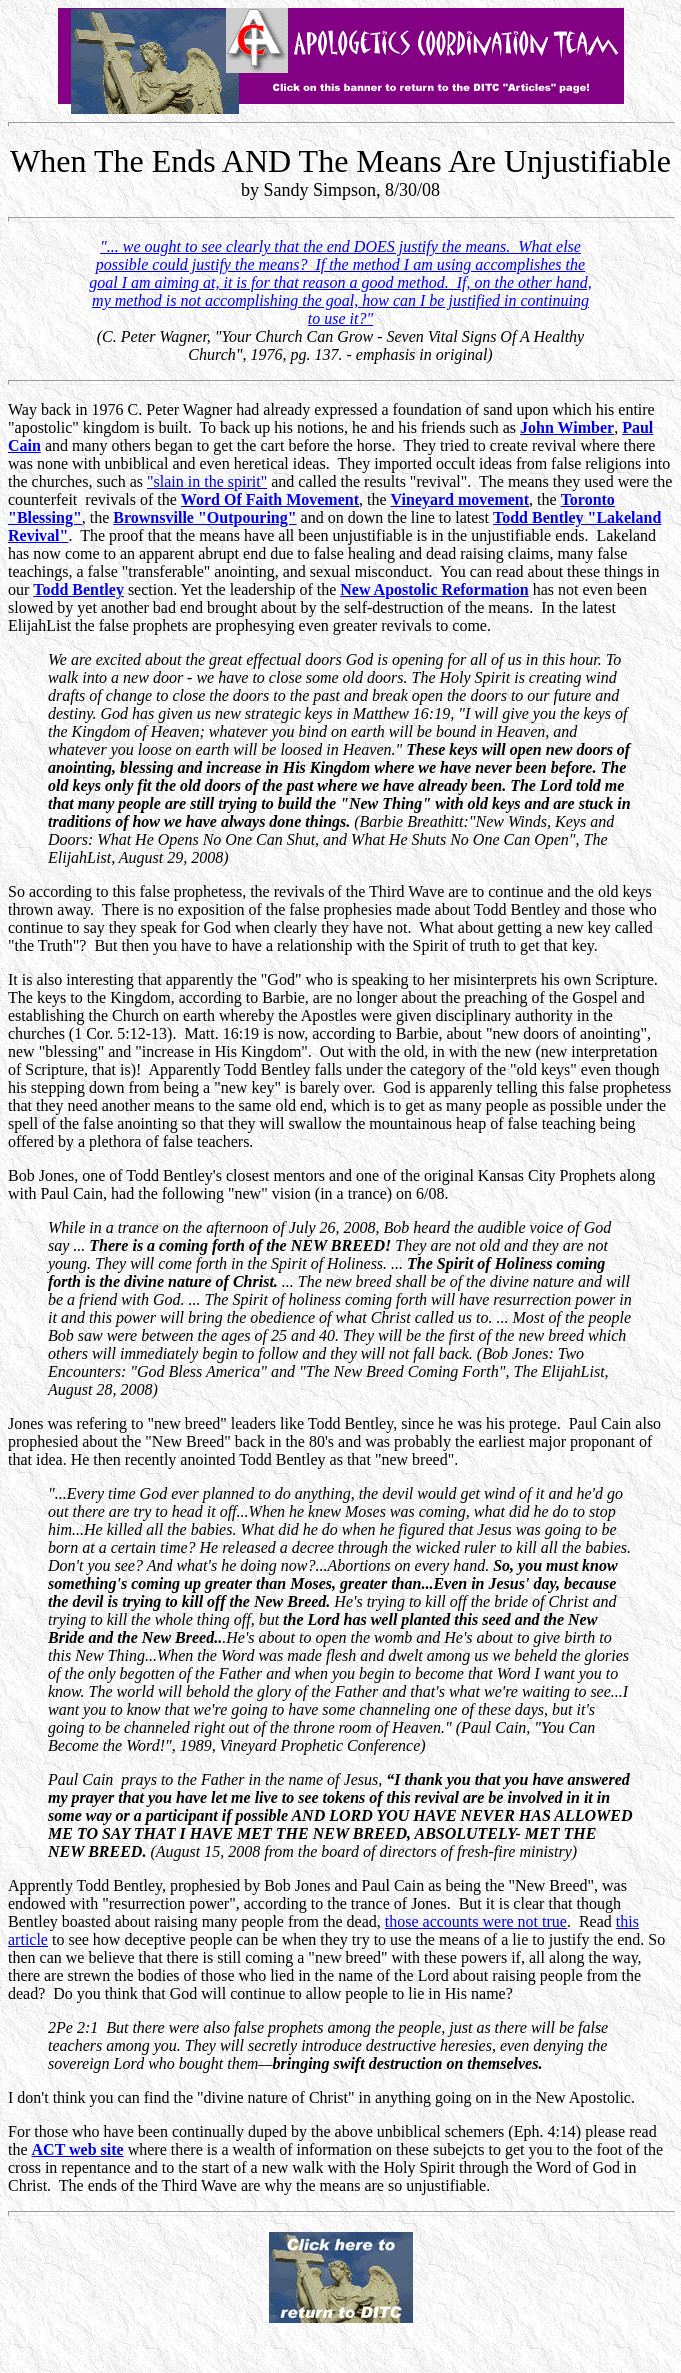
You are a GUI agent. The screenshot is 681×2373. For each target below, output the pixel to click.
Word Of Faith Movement (270, 499)
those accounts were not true (476, 1921)
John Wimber (567, 427)
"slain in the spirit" (207, 481)
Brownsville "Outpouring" (204, 517)
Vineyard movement (460, 499)
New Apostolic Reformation (434, 589)
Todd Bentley (78, 589)
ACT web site (78, 2149)
